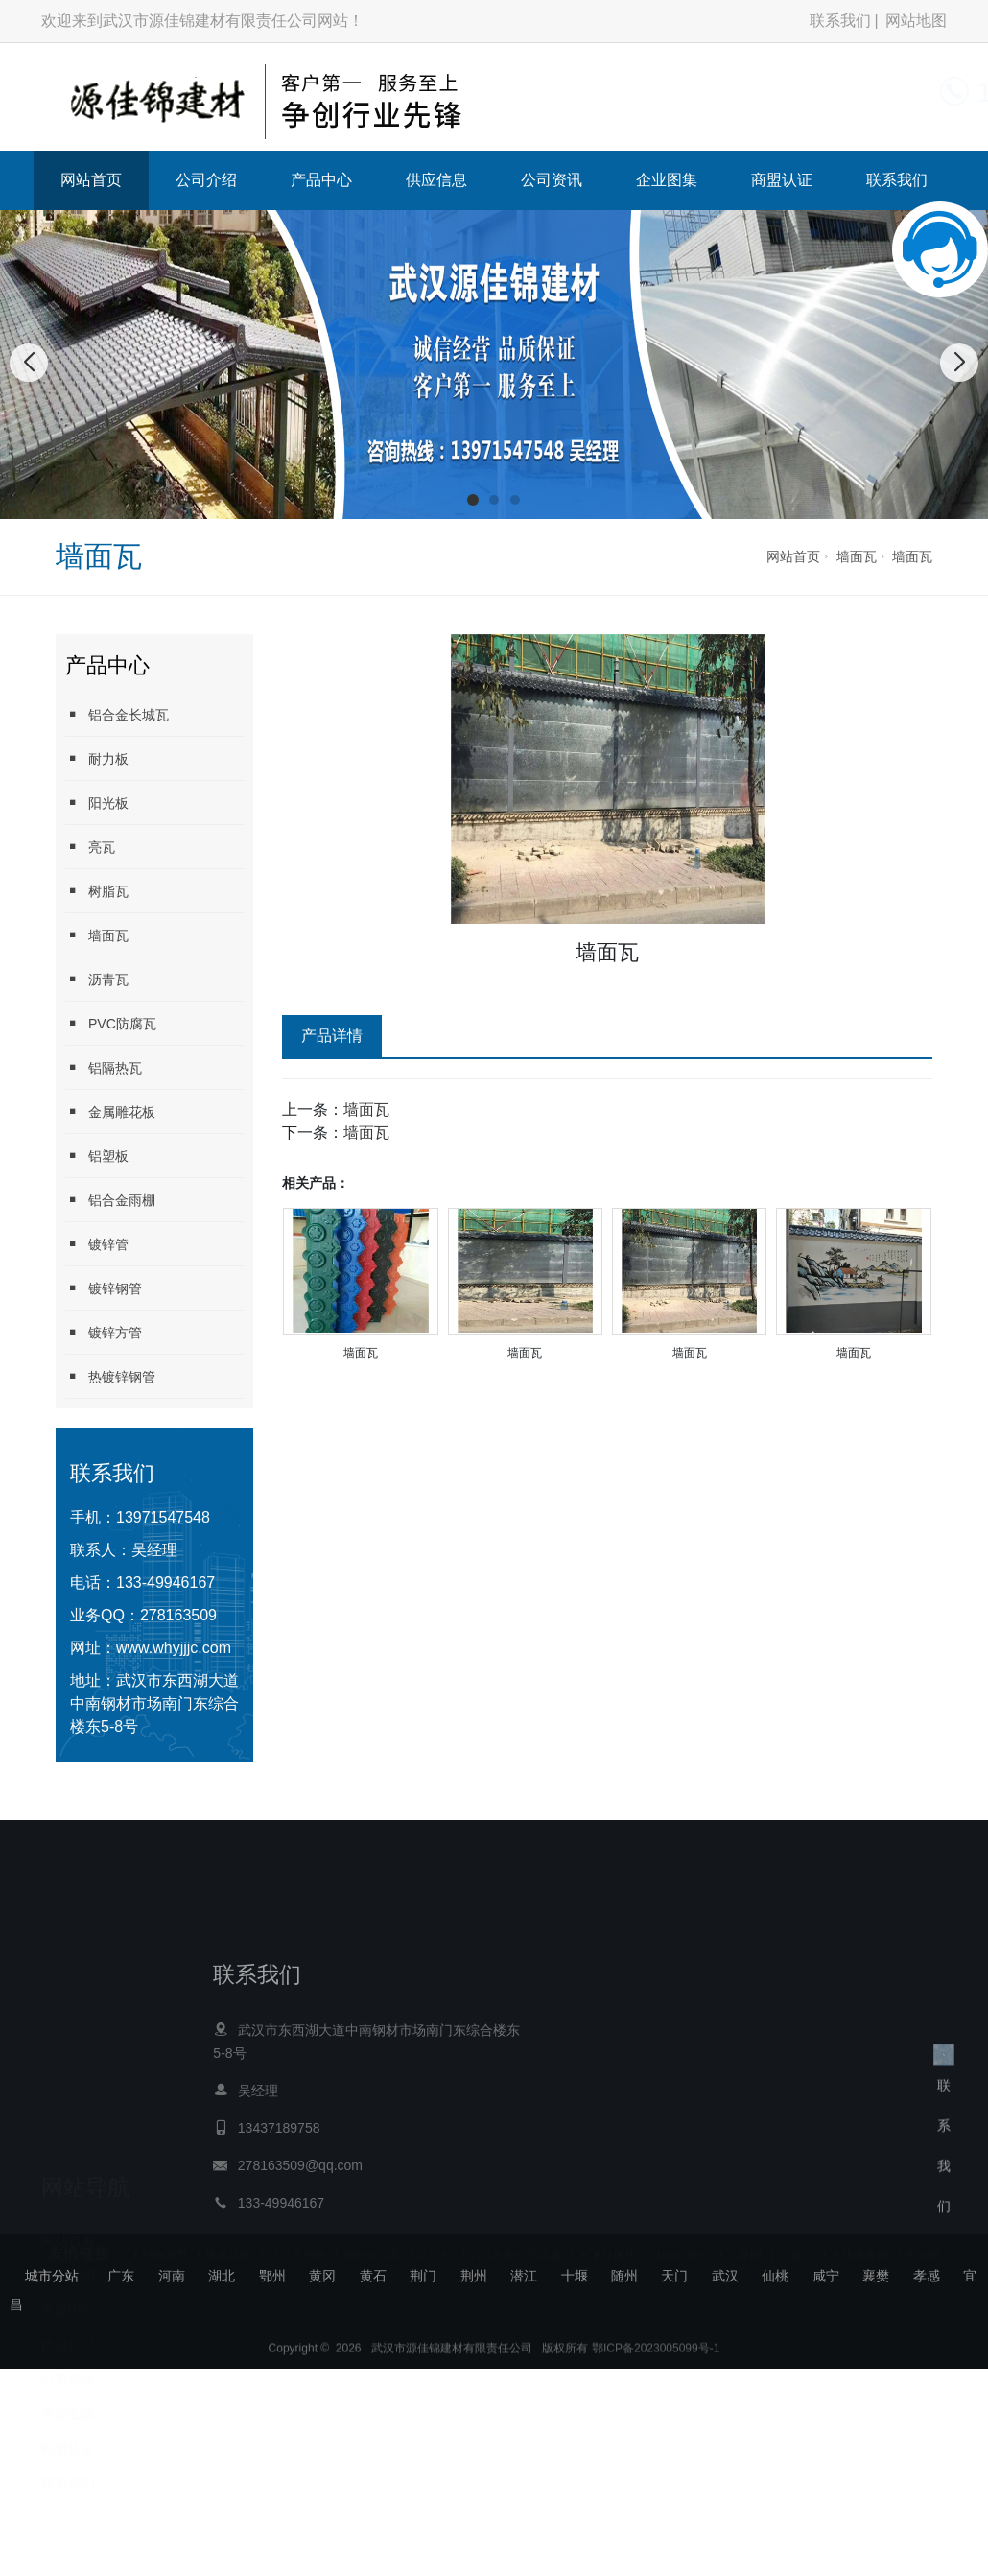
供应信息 (436, 180)
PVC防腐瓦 (110, 1023)
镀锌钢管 (103, 1288)
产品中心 (321, 180)
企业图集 (666, 180)
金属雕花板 (110, 1111)
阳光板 (97, 802)
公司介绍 (206, 180)
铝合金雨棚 (110, 1200)
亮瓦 (90, 847)
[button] (473, 500)
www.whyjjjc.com (173, 1648)
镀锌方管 (103, 1332)
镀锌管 (97, 1244)
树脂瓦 (97, 891)
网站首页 (91, 180)
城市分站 (52, 2275)
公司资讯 (551, 180)
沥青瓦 (97, 979)
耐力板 (97, 758)
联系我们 (840, 20)
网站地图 (916, 20)
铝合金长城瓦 (117, 714)
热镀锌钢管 (110, 1376)
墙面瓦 (856, 556)
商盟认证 (781, 180)
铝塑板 (97, 1155)
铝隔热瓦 (103, 1067)
